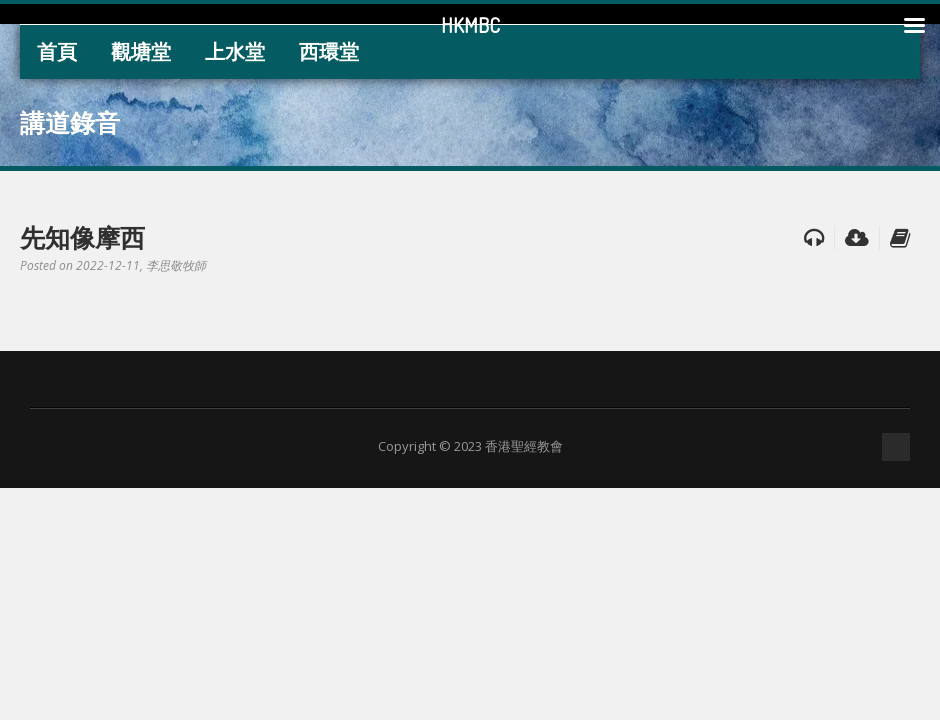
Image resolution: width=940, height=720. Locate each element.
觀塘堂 (141, 51)
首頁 (57, 51)
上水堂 (235, 51)
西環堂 (329, 51)
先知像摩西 (82, 237)
